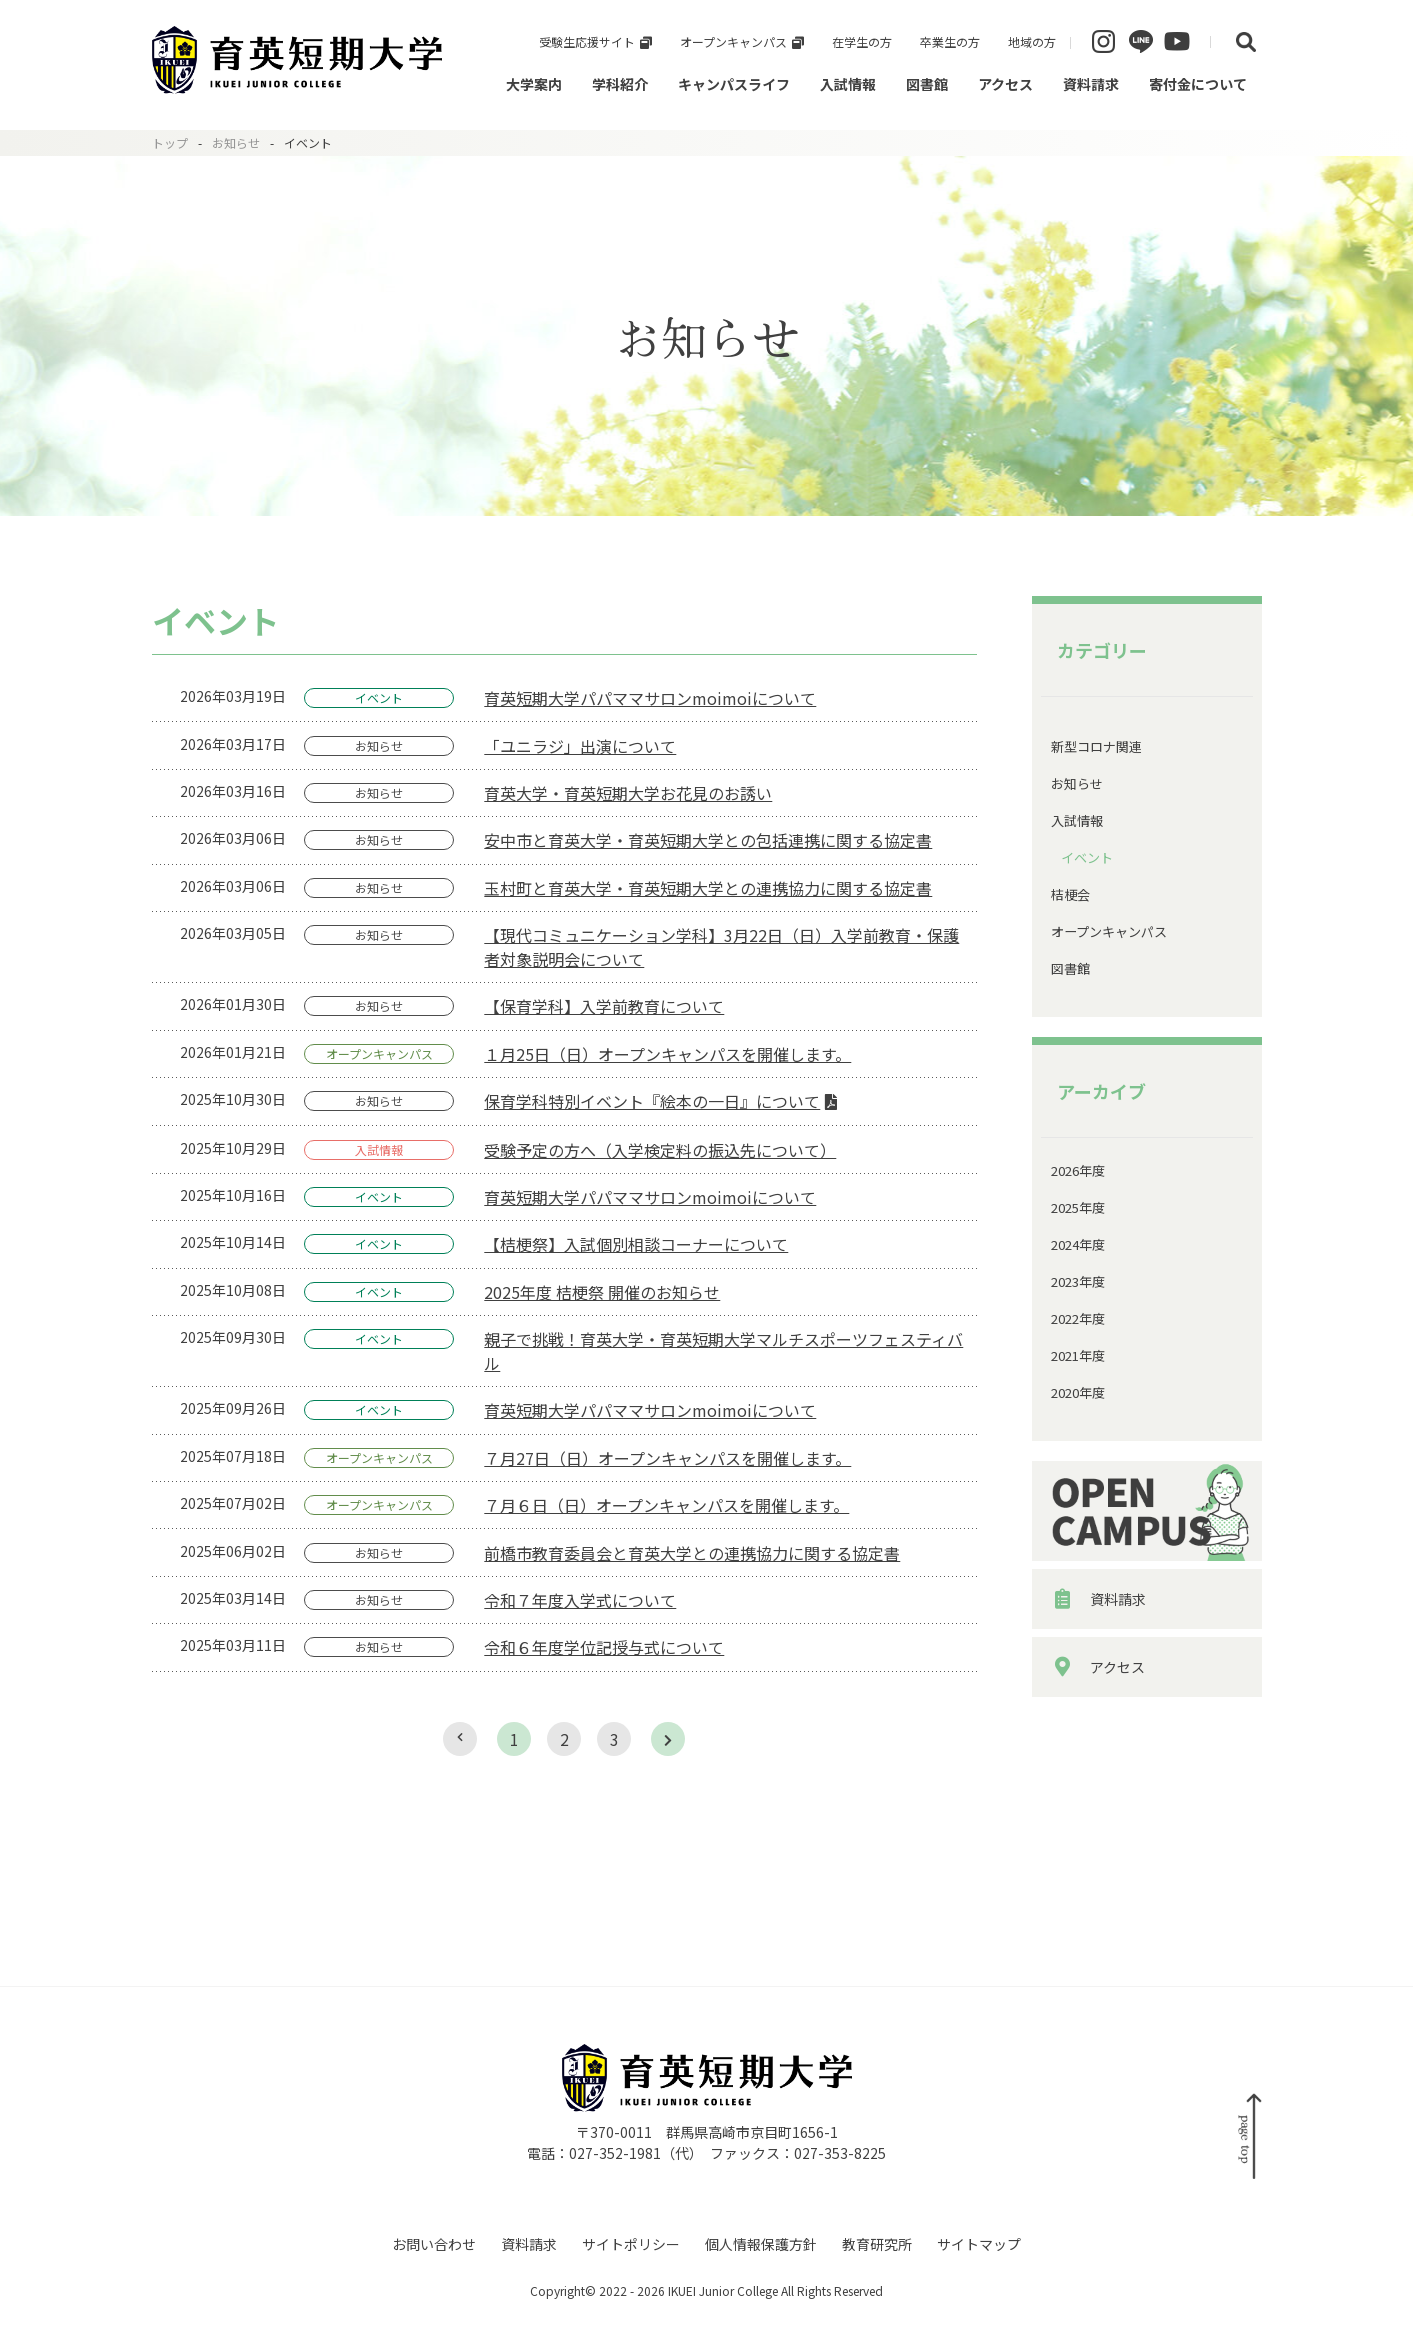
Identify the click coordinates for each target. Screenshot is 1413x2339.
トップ (170, 142)
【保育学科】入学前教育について (604, 1006)
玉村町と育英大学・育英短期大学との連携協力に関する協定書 (708, 888)
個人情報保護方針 (761, 2244)
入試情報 (848, 84)
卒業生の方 (950, 41)
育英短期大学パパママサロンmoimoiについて (650, 698)
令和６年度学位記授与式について (604, 1647)
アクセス (1005, 84)
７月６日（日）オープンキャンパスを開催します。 (666, 1505)
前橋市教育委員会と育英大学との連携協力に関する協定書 (692, 1553)
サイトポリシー (631, 2244)
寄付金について (1198, 84)
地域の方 (1032, 41)
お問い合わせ (434, 2244)
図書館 (927, 84)
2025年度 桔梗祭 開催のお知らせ (602, 1292)
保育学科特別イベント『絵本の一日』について (652, 1101)
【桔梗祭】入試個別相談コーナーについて (636, 1244)
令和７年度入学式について (580, 1600)
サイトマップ (979, 2244)
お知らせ (236, 142)
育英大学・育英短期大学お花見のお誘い (628, 793)
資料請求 (1091, 84)
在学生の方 (862, 41)
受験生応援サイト (587, 41)
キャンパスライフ (734, 84)
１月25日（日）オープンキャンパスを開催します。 (667, 1054)
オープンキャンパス (733, 41)
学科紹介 (620, 84)
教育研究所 (877, 2244)
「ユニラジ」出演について (580, 746)
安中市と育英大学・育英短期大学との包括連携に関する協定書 (708, 840)
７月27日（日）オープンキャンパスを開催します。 (667, 1458)
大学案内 (534, 84)
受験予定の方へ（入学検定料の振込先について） (660, 1150)
